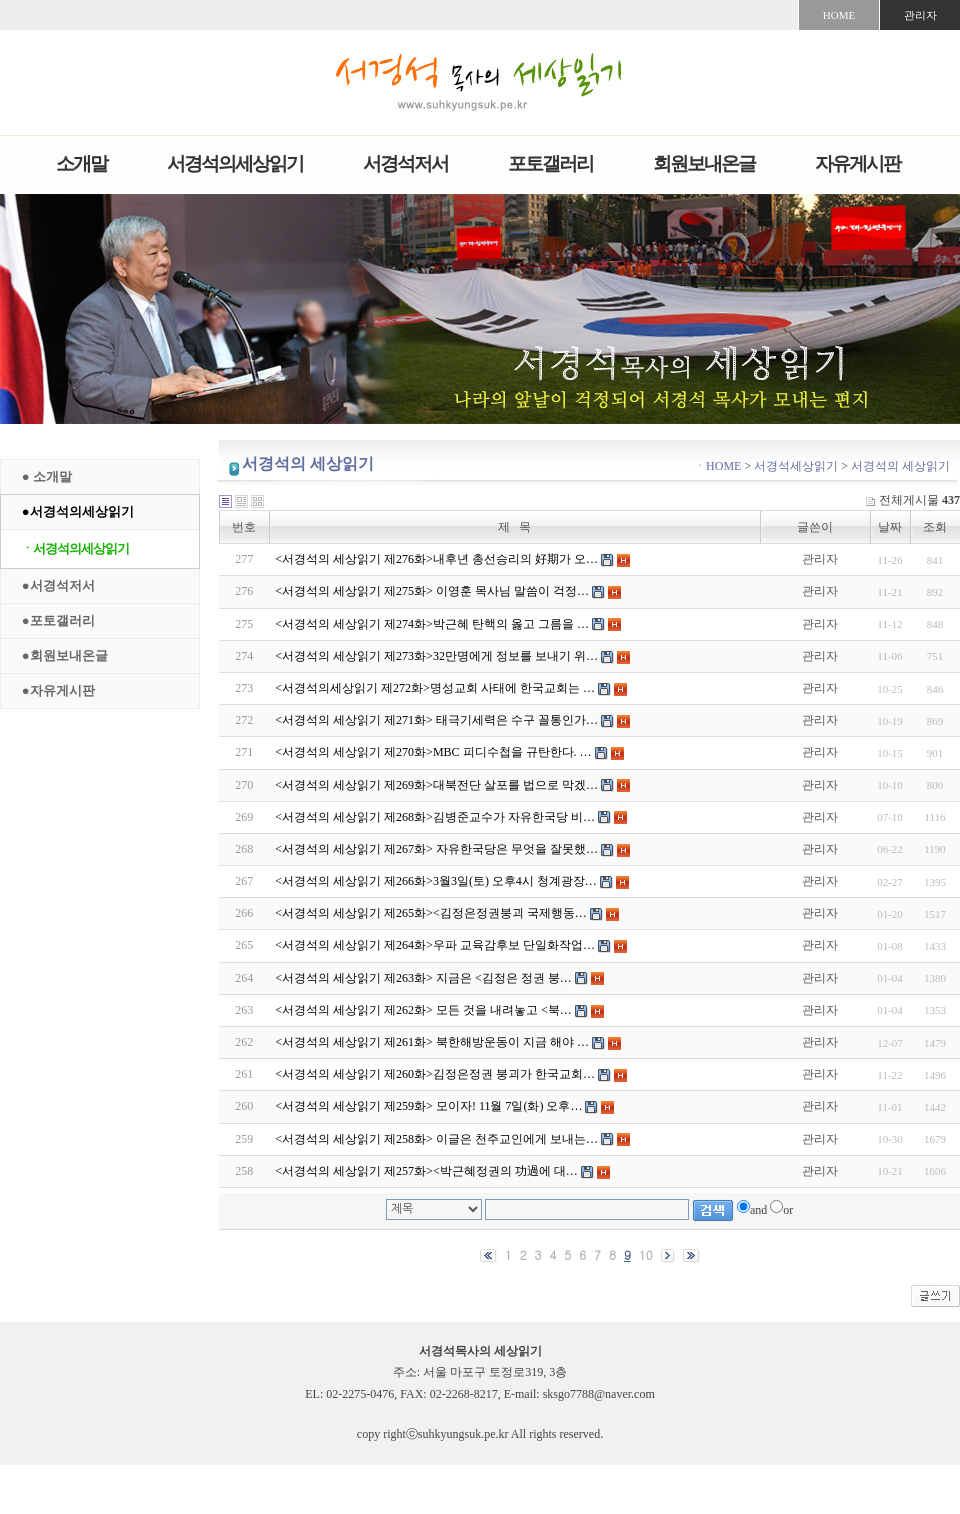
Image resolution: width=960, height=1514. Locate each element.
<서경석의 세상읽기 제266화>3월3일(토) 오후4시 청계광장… (436, 881)
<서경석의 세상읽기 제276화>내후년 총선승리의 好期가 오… (436, 559)
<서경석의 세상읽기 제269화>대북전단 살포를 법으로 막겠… (436, 785)
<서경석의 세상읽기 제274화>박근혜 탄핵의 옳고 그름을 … (432, 624)
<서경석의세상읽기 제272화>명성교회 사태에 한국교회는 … (435, 688)
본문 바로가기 (0, 0)
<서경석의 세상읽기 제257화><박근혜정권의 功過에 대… (426, 1171)
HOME (839, 15)
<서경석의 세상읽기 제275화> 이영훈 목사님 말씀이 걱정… (432, 591)
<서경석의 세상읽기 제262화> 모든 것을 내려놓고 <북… (423, 1010)
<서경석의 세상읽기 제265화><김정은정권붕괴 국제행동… (430, 913)
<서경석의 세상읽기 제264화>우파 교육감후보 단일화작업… (435, 945)
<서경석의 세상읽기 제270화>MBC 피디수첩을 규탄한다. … (433, 752)
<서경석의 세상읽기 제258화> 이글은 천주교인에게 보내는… (436, 1139)
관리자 (920, 15)
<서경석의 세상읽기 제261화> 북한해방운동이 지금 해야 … (432, 1042)
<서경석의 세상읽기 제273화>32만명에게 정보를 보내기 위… (436, 656)
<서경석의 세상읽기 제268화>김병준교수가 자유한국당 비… (435, 817)
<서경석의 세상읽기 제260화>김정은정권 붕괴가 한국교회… (435, 1074)
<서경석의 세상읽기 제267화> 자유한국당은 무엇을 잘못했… (436, 849)
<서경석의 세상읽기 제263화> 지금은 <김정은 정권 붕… (423, 978)
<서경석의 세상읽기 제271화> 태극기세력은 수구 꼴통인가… (436, 720)
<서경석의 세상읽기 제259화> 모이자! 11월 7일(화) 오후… (428, 1106)
